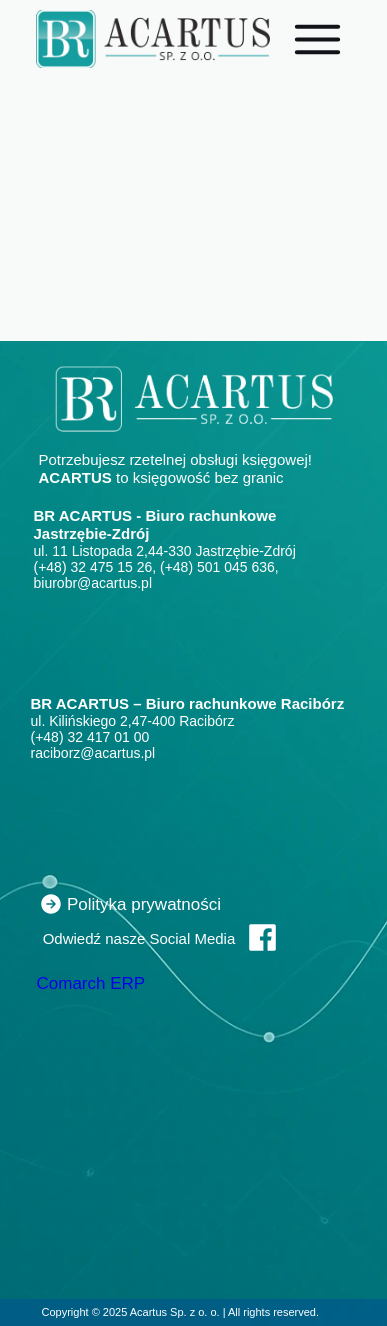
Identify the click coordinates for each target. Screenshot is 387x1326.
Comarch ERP (91, 983)
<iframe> (174, 639)
